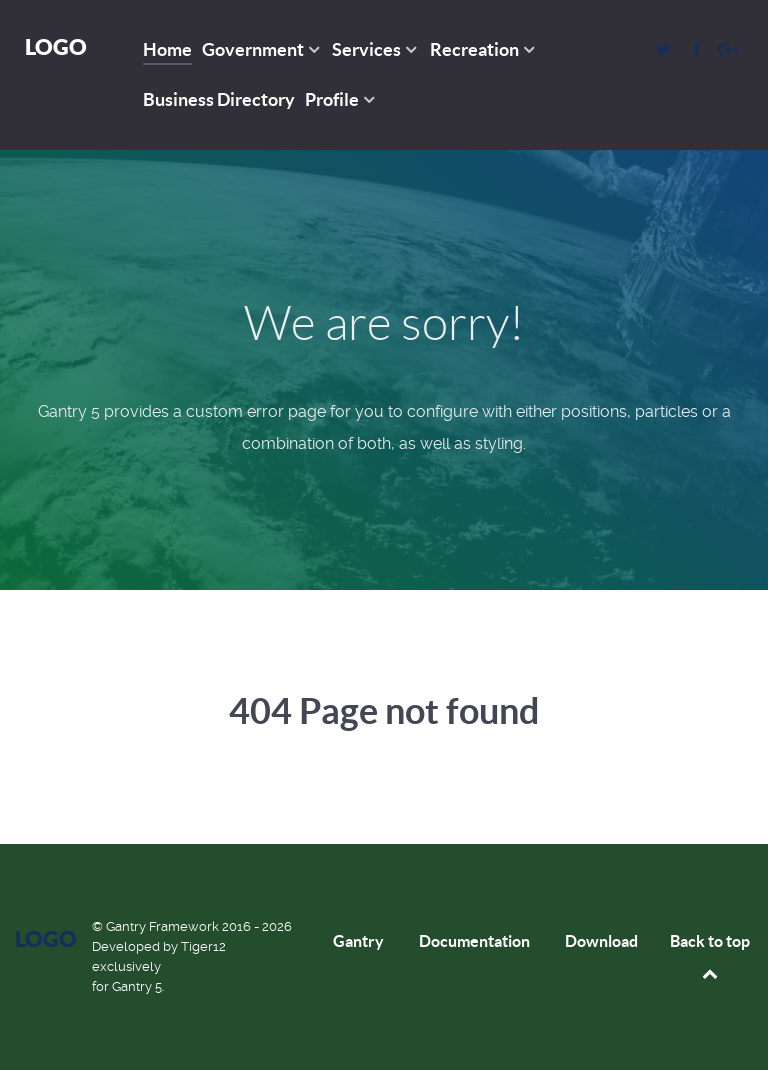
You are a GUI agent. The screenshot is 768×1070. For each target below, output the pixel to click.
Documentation (474, 941)
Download (601, 941)
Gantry (358, 941)
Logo (56, 46)
